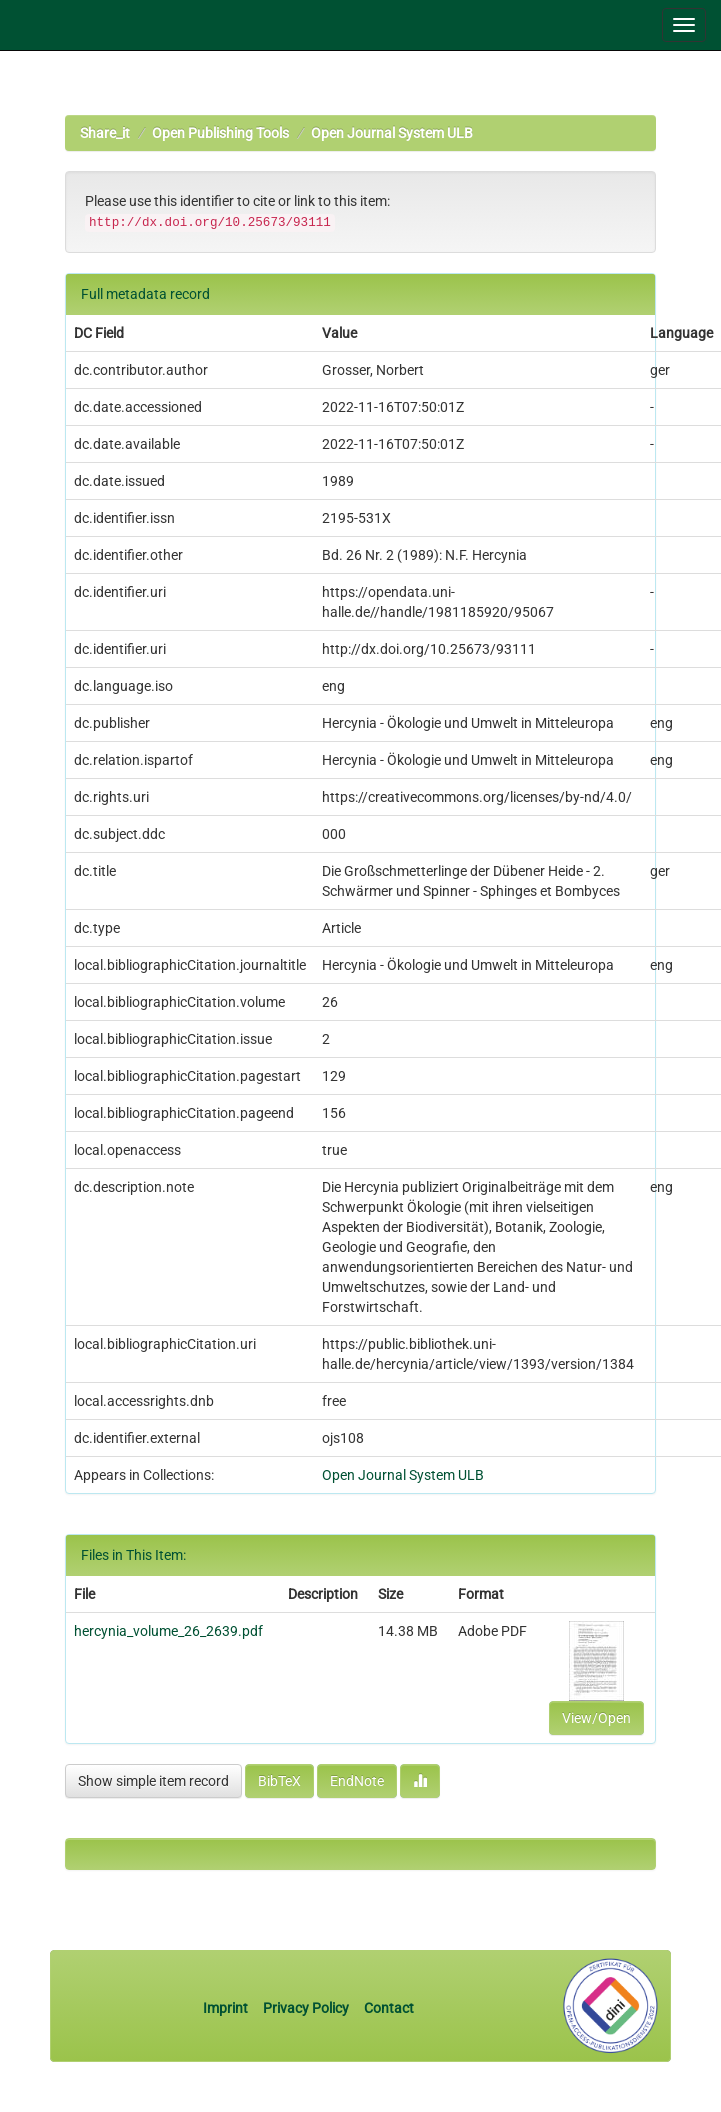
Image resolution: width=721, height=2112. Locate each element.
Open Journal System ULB (392, 133)
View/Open (596, 1718)
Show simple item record (153, 1781)
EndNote (357, 1781)
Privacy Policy (306, 2008)
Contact (389, 2008)
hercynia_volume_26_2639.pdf (168, 1631)
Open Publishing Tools (220, 133)
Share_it (105, 133)
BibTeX (279, 1781)
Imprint (227, 2008)
